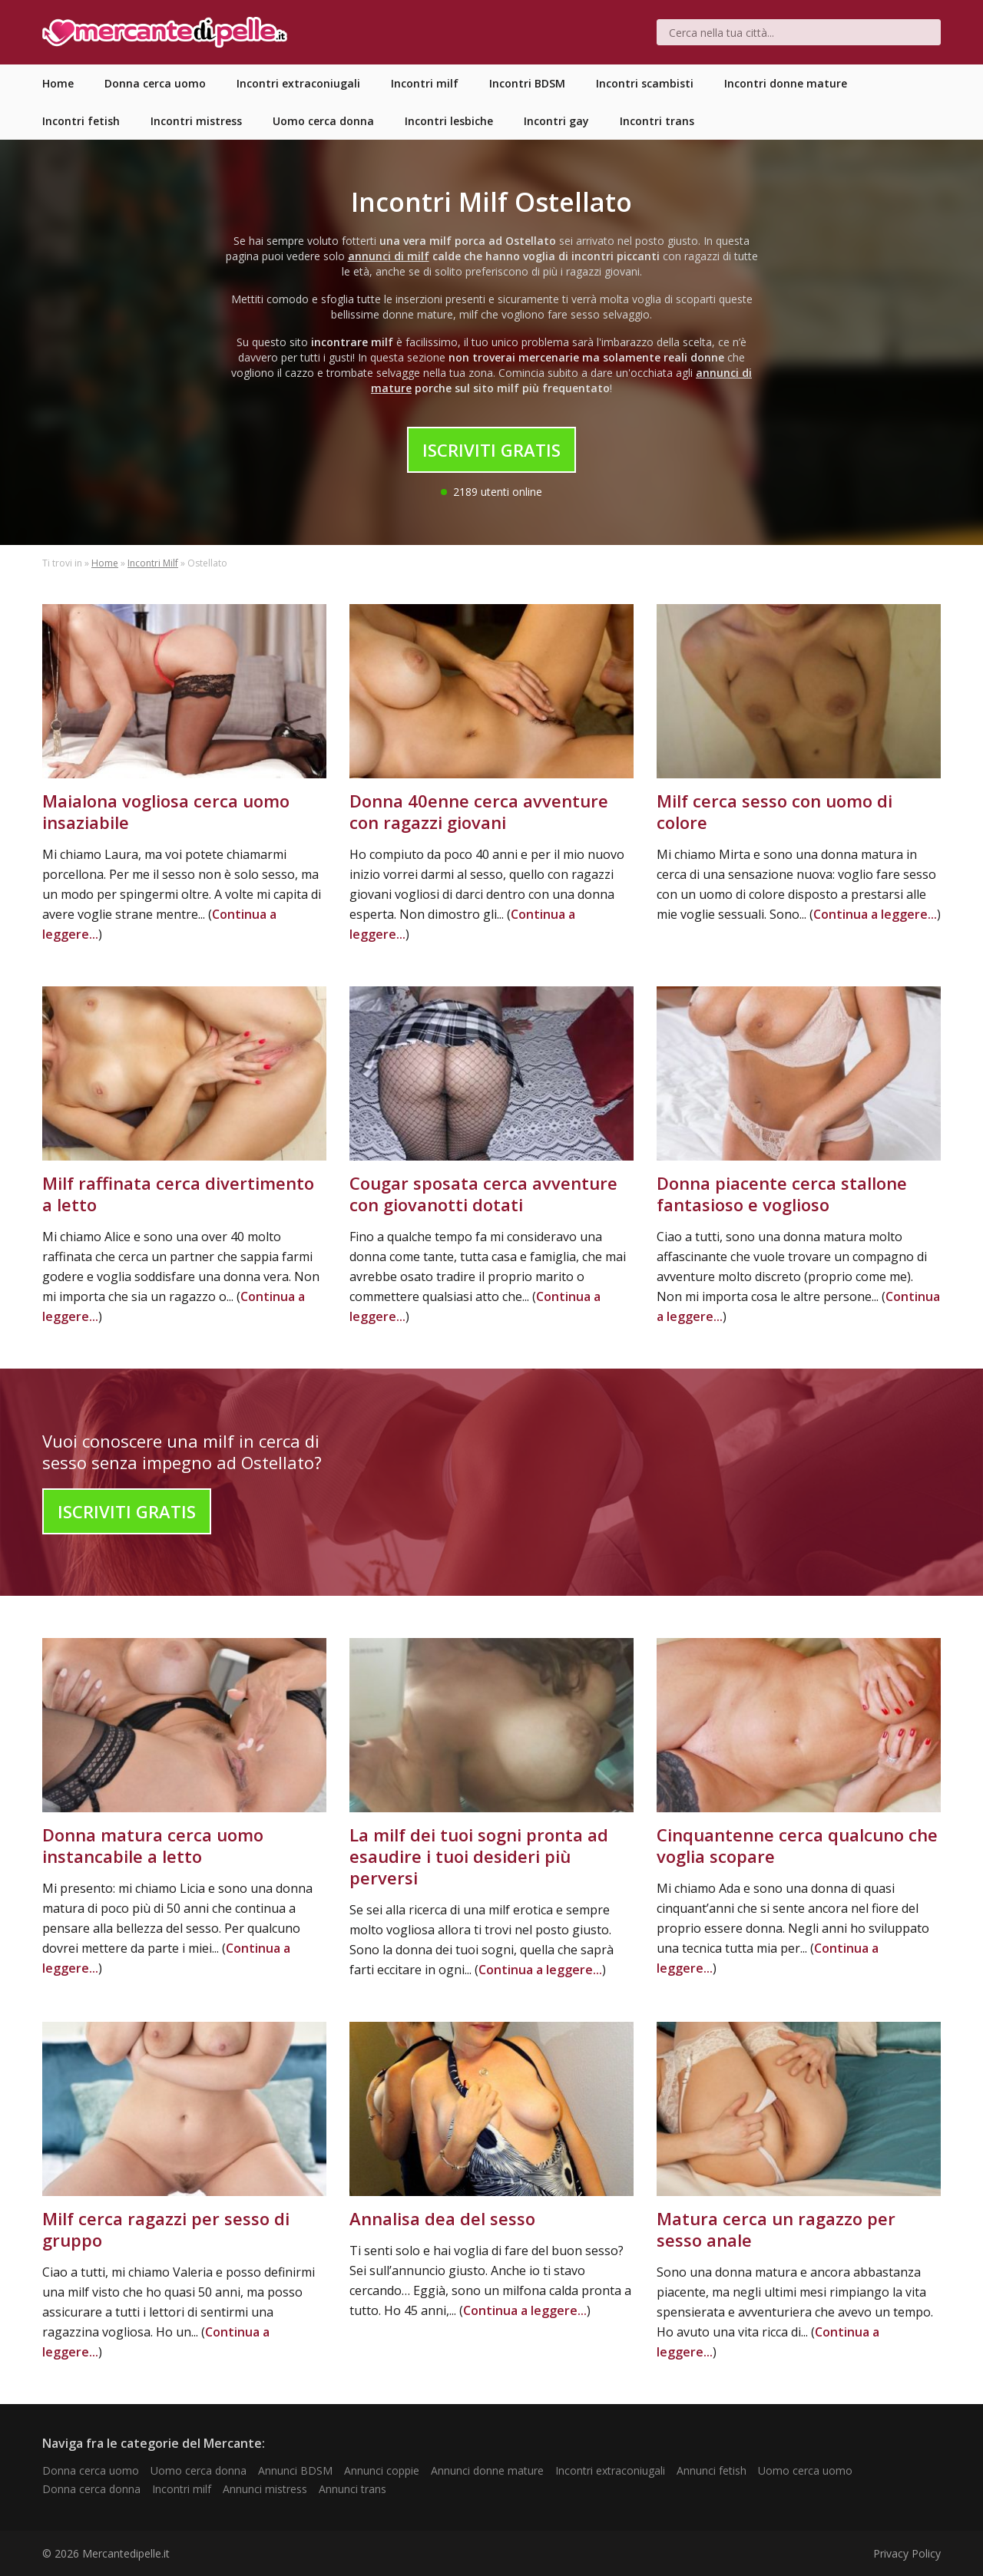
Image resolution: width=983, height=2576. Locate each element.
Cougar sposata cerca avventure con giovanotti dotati (483, 1193)
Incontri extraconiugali (610, 2470)
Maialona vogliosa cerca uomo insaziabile (166, 811)
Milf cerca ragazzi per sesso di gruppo (166, 2229)
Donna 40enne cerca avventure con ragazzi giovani (478, 811)
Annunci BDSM (295, 2470)
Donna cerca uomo (90, 2470)
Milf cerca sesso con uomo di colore (774, 811)
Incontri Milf (152, 563)
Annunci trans (352, 2489)
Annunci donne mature (487, 2470)
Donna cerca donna (91, 2489)
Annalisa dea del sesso (442, 2218)
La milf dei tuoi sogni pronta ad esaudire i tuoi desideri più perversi (478, 1856)
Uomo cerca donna (199, 2470)
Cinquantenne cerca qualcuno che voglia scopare (797, 1845)
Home (104, 563)
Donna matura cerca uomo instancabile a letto (152, 1845)
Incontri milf (181, 2489)
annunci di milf (388, 256)
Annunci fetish (711, 2470)
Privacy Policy (907, 2553)
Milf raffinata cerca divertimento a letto (178, 1193)
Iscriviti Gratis (491, 449)
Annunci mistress (265, 2489)
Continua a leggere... (875, 914)
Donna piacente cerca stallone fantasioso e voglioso (782, 1193)
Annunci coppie (381, 2470)
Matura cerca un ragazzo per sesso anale (776, 2229)
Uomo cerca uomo (805, 2470)
